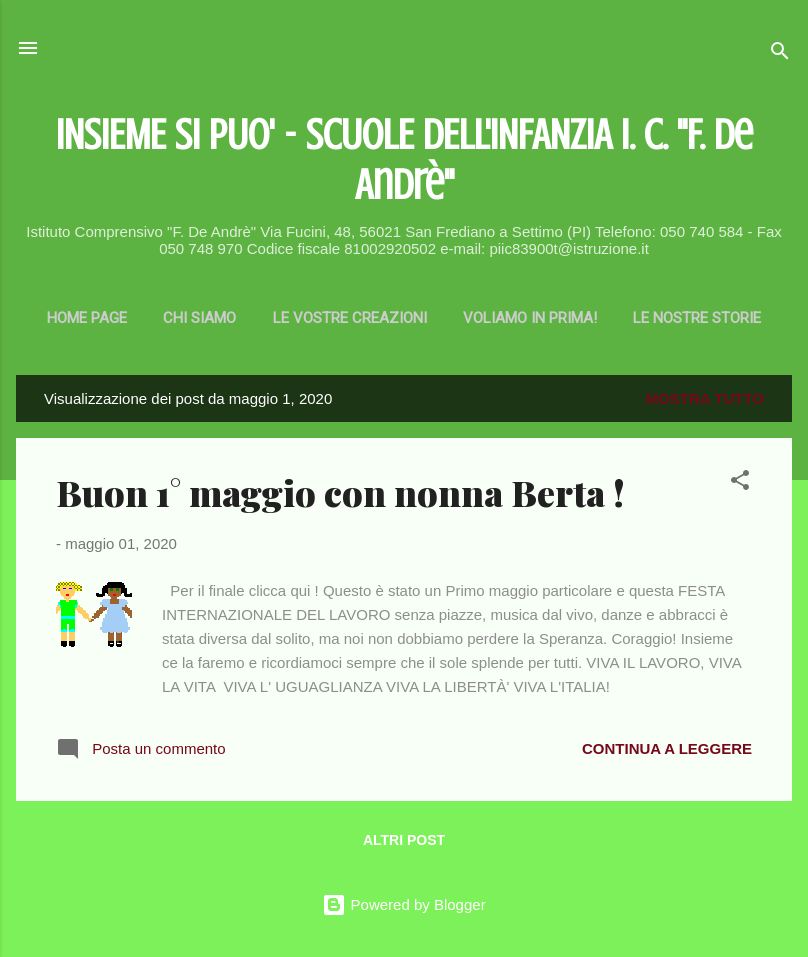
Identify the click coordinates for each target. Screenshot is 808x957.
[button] (740, 483)
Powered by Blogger (403, 904)
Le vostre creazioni (350, 318)
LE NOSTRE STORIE (697, 318)
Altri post (404, 840)
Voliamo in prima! (530, 318)
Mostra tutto (705, 398)
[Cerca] (780, 54)
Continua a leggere (667, 748)
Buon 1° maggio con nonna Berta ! (340, 492)
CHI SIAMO (199, 318)
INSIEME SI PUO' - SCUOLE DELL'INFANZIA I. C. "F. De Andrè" (404, 159)
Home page (87, 318)
